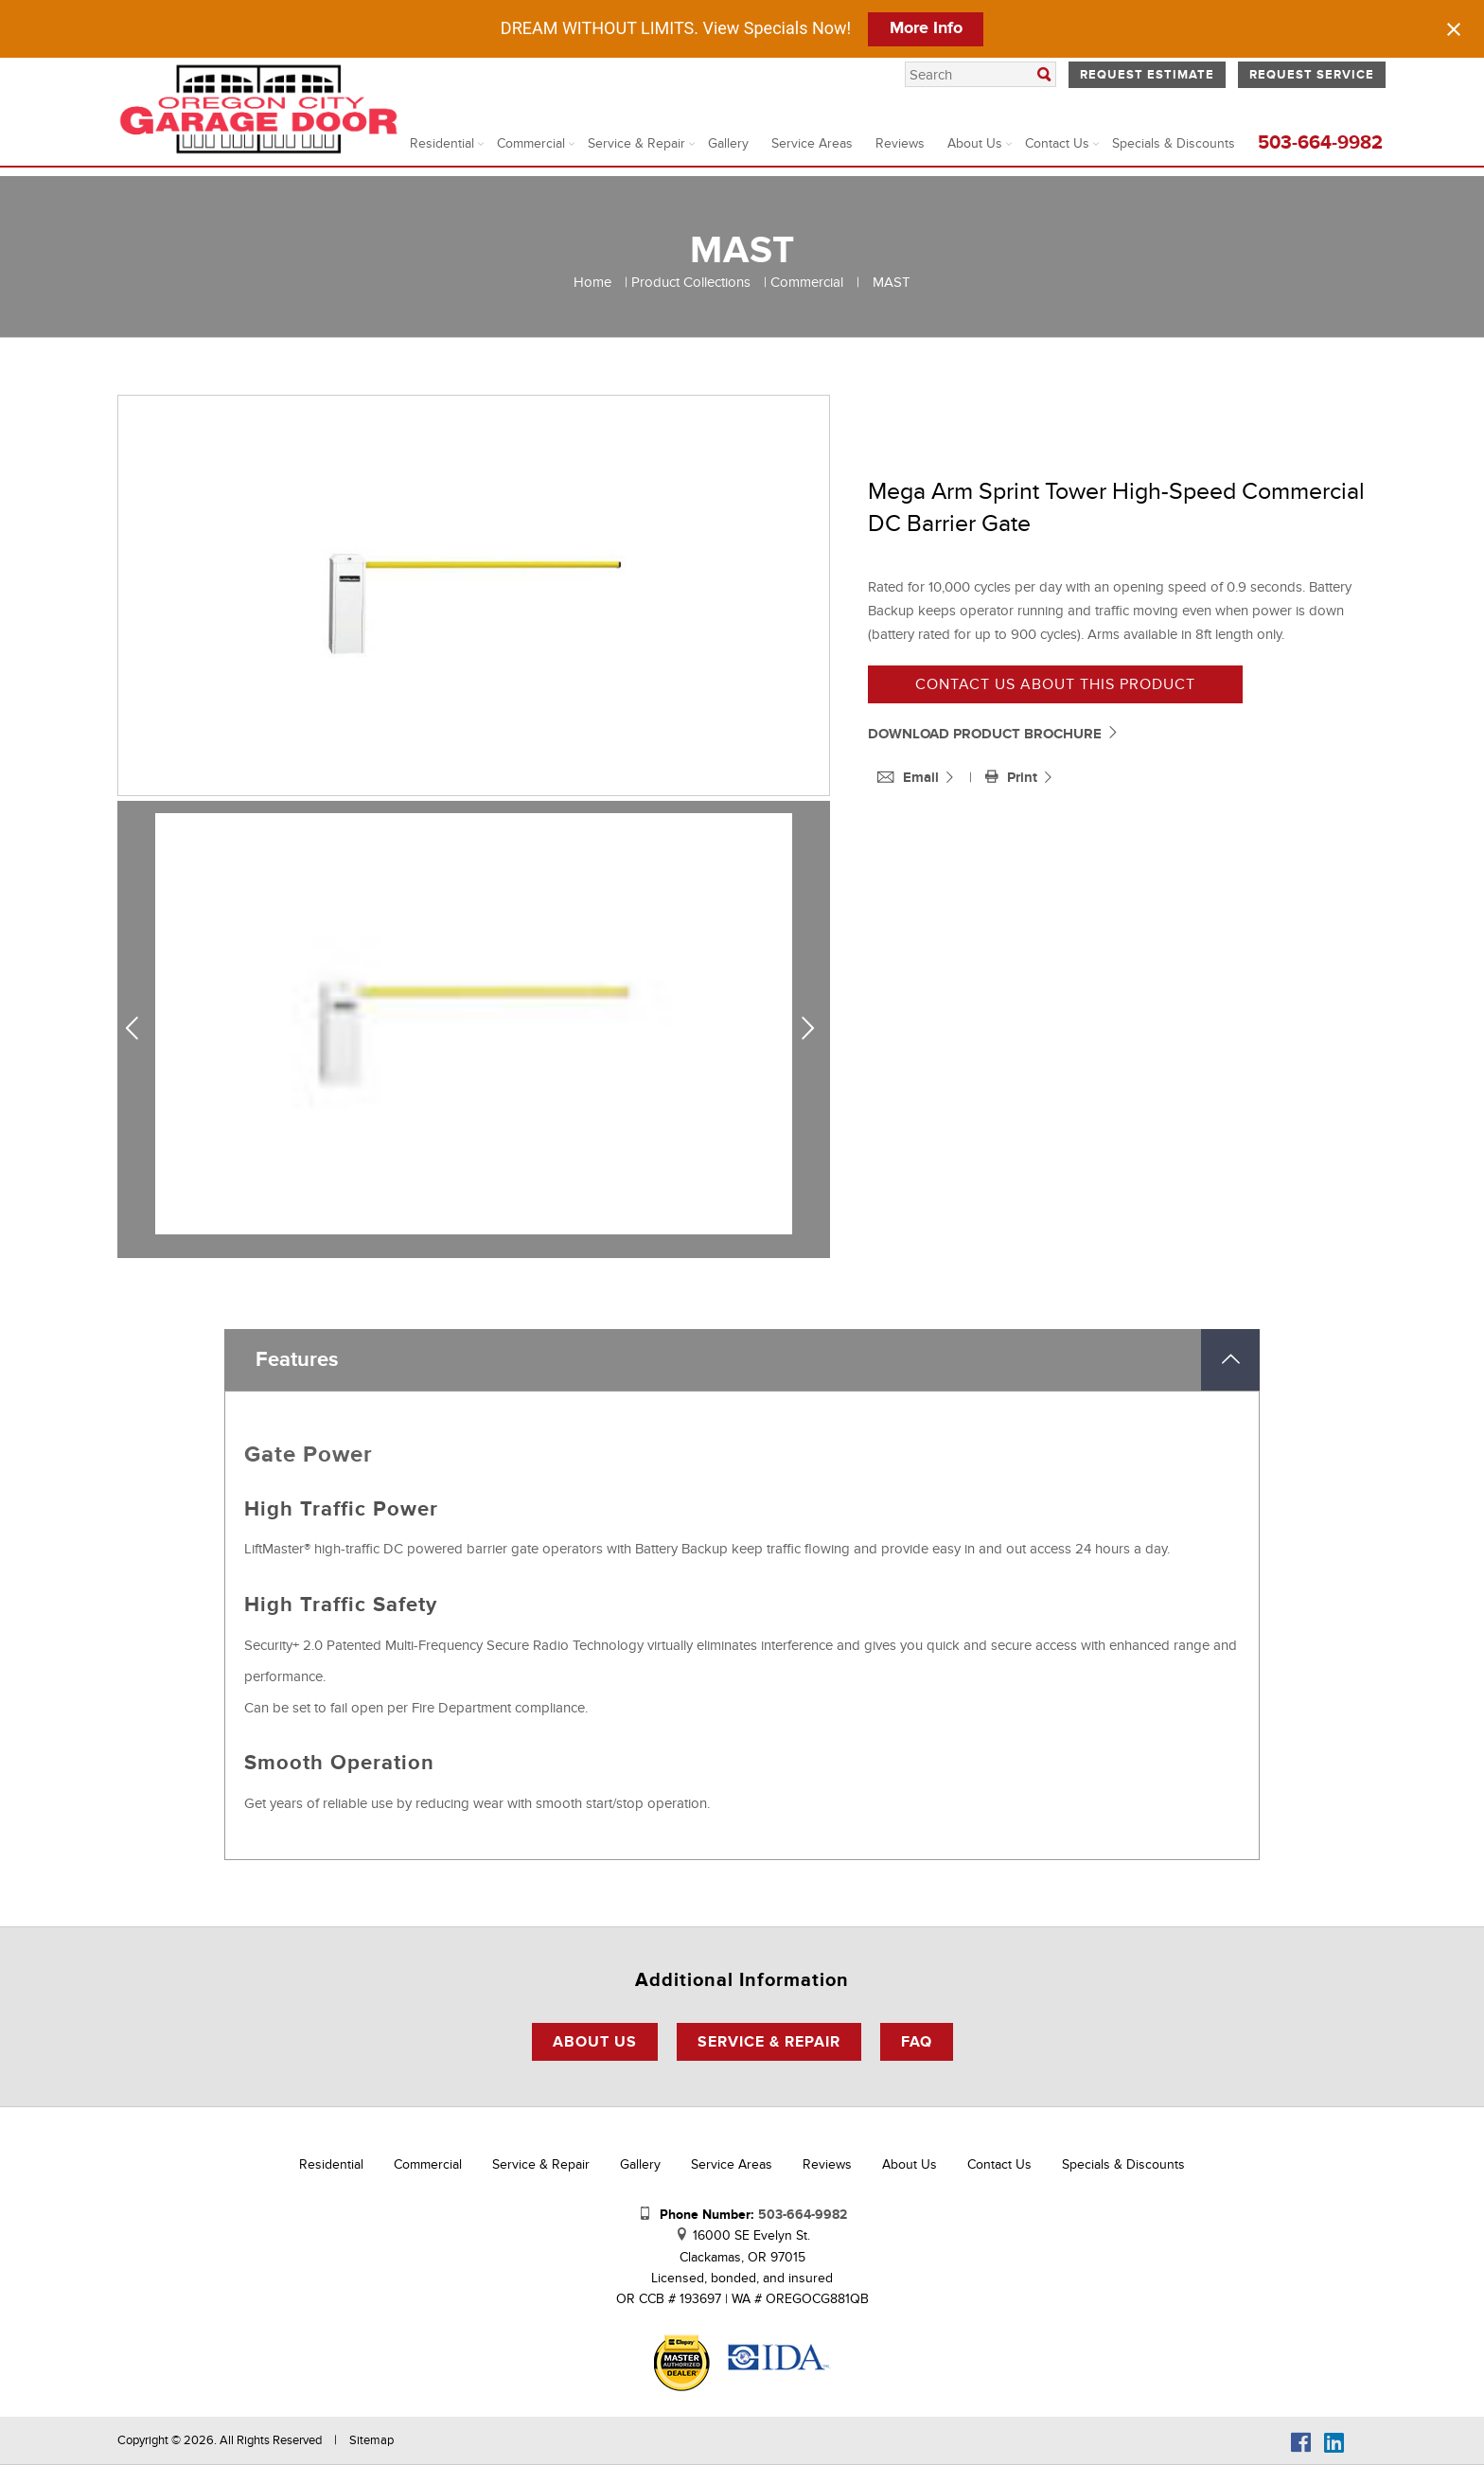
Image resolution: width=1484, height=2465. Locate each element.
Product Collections (691, 282)
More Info (926, 28)
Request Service (1311, 74)
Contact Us (1057, 143)
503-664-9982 (1320, 143)
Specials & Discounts (1173, 143)
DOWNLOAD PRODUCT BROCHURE (994, 734)
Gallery (728, 143)
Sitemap (371, 2440)
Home (592, 282)
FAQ (916, 2041)
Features (297, 1360)
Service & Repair (636, 143)
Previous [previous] (139, 1028)
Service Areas (812, 143)
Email (910, 778)
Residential (442, 143)
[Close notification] (1453, 29)
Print (1013, 778)
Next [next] (812, 1028)
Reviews (900, 143)
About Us (974, 143)
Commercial (531, 143)
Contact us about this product (1055, 684)
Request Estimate (1147, 74)
